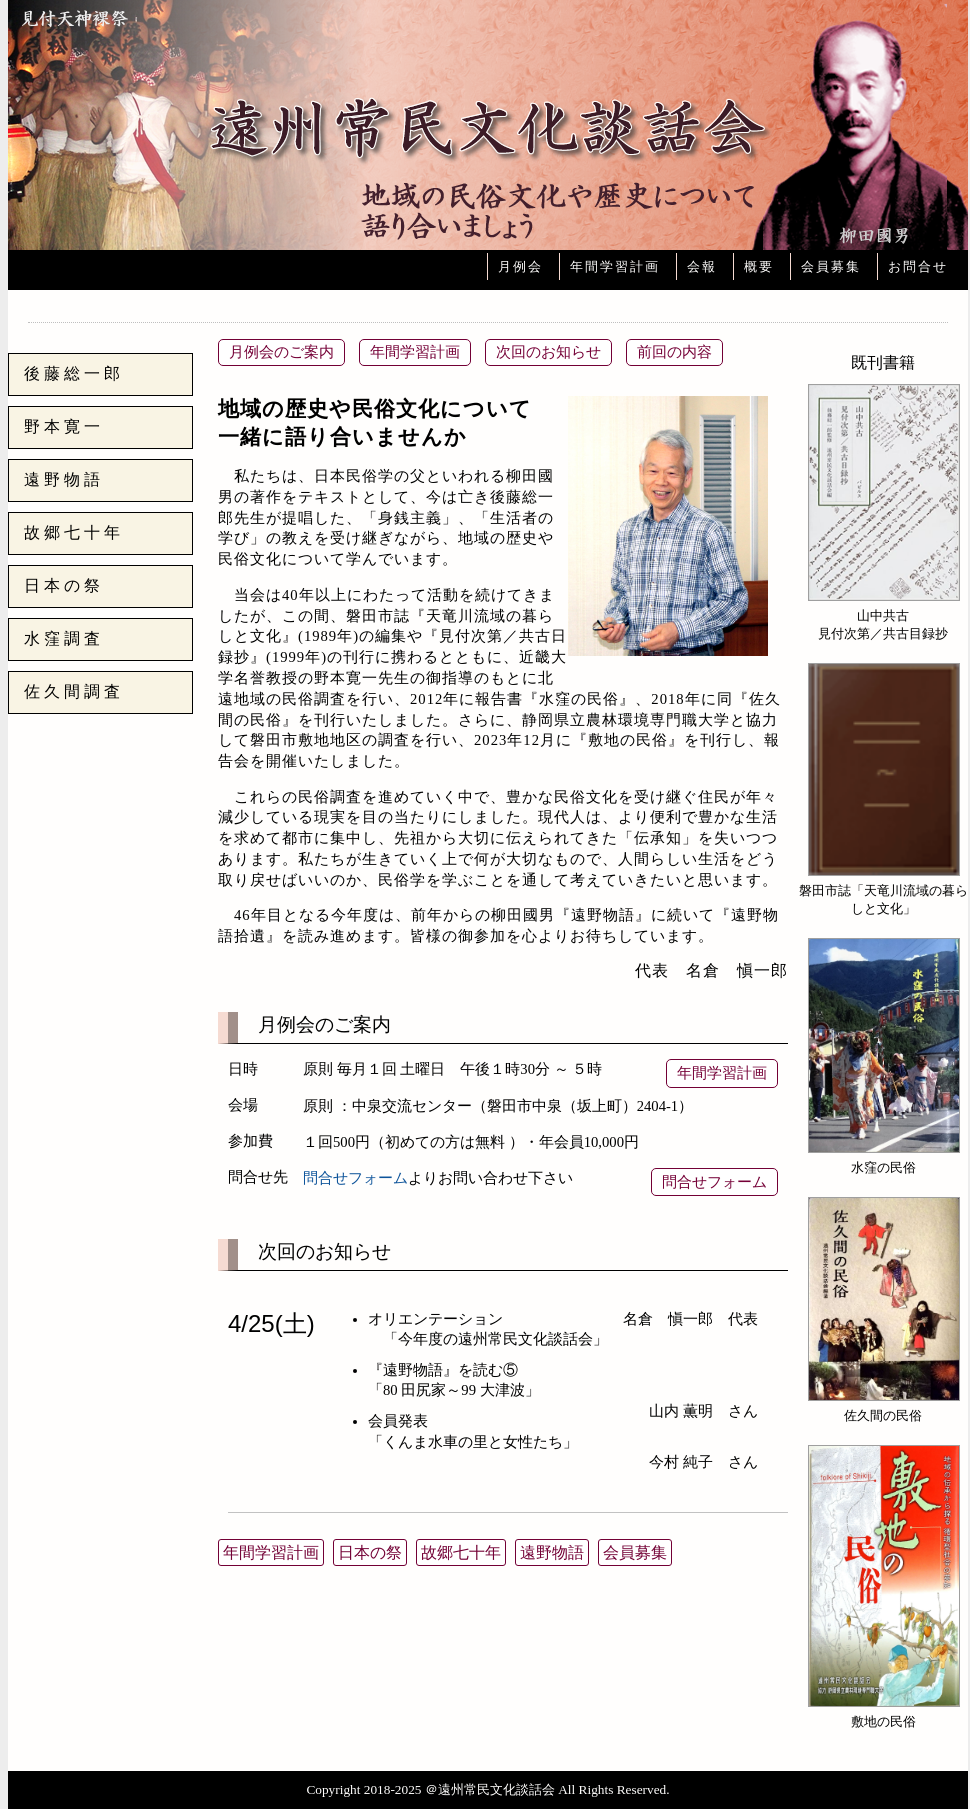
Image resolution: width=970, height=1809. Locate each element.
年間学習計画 (615, 266)
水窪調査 (64, 638)
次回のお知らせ (548, 352)
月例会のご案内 (281, 352)
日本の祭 (64, 585)
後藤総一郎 (74, 373)
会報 (702, 266)
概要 (759, 266)
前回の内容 (674, 352)
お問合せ (918, 266)
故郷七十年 (74, 532)
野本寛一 (64, 426)
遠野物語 (64, 479)
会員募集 (831, 266)
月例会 (520, 266)
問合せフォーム (355, 1178)
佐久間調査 (74, 691)
